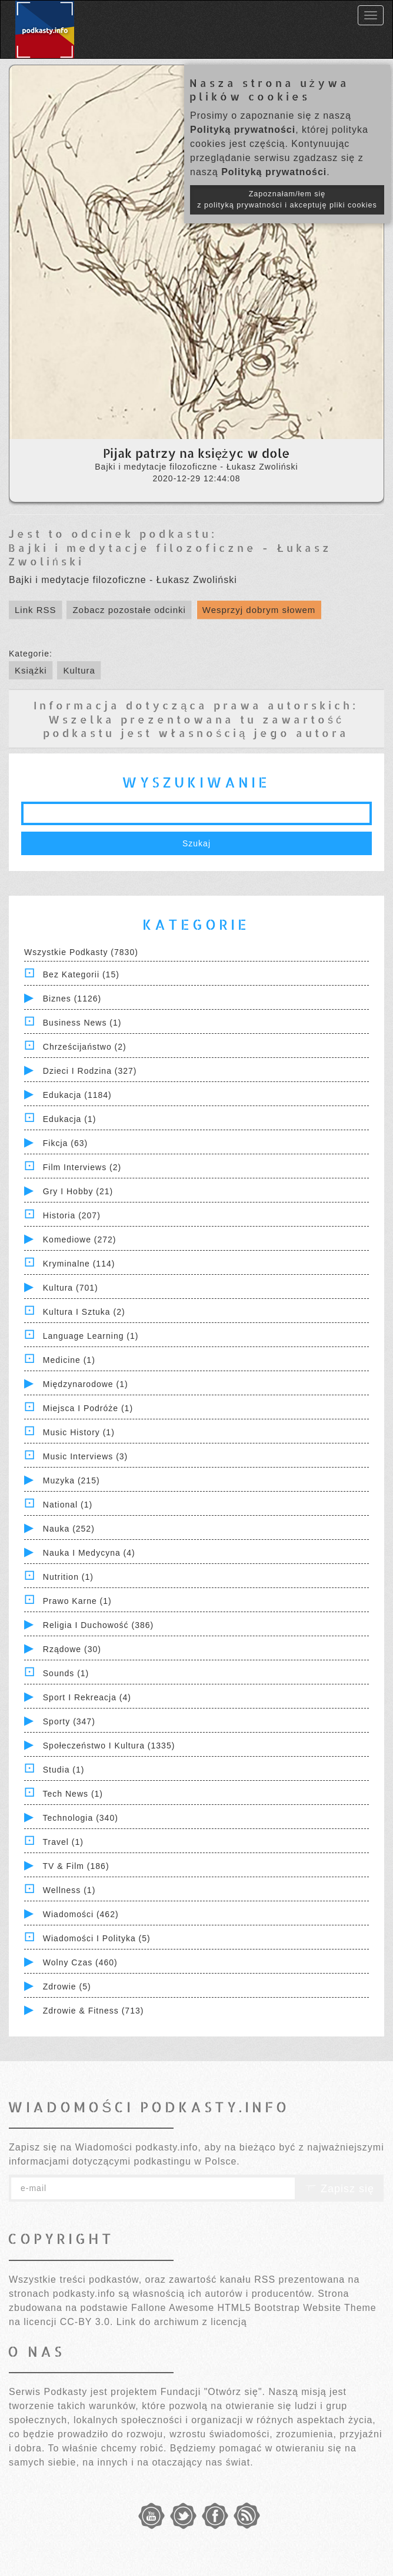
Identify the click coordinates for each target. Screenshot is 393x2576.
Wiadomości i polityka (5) (97, 1938)
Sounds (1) (66, 1673)
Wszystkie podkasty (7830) (81, 952)
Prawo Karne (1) (77, 1601)
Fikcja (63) (65, 1143)
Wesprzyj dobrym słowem (259, 610)
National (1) (67, 1504)
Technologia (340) (80, 1818)
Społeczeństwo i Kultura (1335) (109, 1745)
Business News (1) (82, 1022)
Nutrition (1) (68, 1577)
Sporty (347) (69, 1721)
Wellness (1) (69, 1890)
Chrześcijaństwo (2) (84, 1046)
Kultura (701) (70, 1287)
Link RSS (35, 610)
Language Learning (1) (91, 1336)
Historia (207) (72, 1215)
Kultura (79, 670)
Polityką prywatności (242, 130)
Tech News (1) (73, 1793)
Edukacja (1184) (77, 1095)
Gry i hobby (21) (78, 1191)
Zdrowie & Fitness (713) (93, 2010)
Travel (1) (63, 1842)
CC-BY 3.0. (87, 2322)
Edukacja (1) (69, 1119)
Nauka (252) (69, 1528)
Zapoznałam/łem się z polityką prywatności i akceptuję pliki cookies (287, 199)
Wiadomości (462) (81, 1914)
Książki (31, 670)
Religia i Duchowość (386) (98, 1625)
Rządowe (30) (72, 1649)
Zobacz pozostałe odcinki (128, 610)
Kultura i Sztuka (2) (84, 1312)
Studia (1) (64, 1769)
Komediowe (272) (79, 1239)
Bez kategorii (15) (81, 974)
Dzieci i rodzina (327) (90, 1071)
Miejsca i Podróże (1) (88, 1408)
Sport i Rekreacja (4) (87, 1697)
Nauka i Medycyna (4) (89, 1552)
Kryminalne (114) (79, 1263)
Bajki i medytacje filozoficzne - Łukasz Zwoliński (170, 554)
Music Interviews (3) (85, 1456)
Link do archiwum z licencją (181, 2322)
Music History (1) (79, 1432)
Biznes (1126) (72, 998)
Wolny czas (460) (80, 1962)
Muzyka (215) (71, 1480)
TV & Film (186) (76, 1866)
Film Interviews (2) (82, 1167)
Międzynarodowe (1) (85, 1384)
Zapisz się (339, 2189)
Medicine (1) (69, 1360)
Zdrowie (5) (67, 1986)
